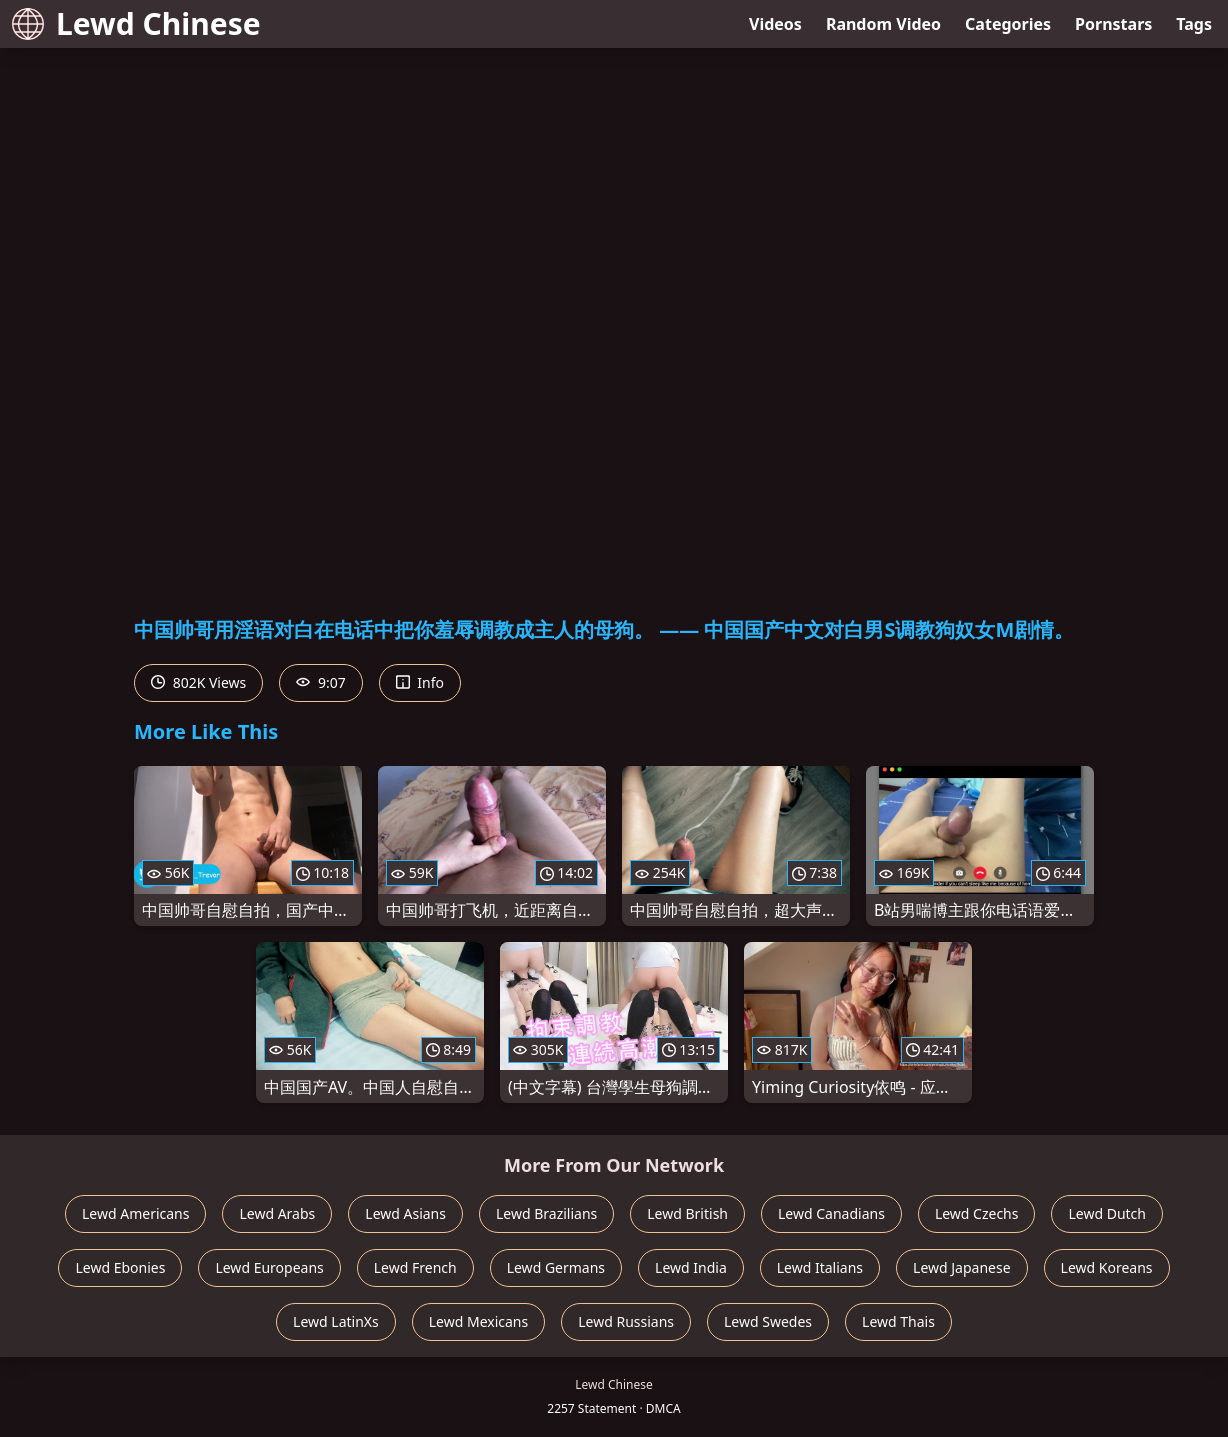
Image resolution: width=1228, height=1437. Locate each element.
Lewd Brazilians (546, 1213)
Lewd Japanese (962, 1267)
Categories (1008, 24)
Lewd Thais (898, 1321)
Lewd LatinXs (336, 1321)
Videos (775, 24)
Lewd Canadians (831, 1213)
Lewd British (687, 1213)
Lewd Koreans (1107, 1267)
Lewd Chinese (136, 23)
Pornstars (1113, 24)
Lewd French (415, 1267)
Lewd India (691, 1267)
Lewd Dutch (1107, 1213)
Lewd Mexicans (478, 1321)
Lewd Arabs (277, 1213)
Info (420, 682)
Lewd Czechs (977, 1213)
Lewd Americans (135, 1213)
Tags (1194, 24)
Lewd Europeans (269, 1267)
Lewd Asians (405, 1213)
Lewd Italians (820, 1267)
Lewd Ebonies (120, 1267)
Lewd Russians (626, 1321)
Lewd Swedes (768, 1321)
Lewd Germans (556, 1267)
